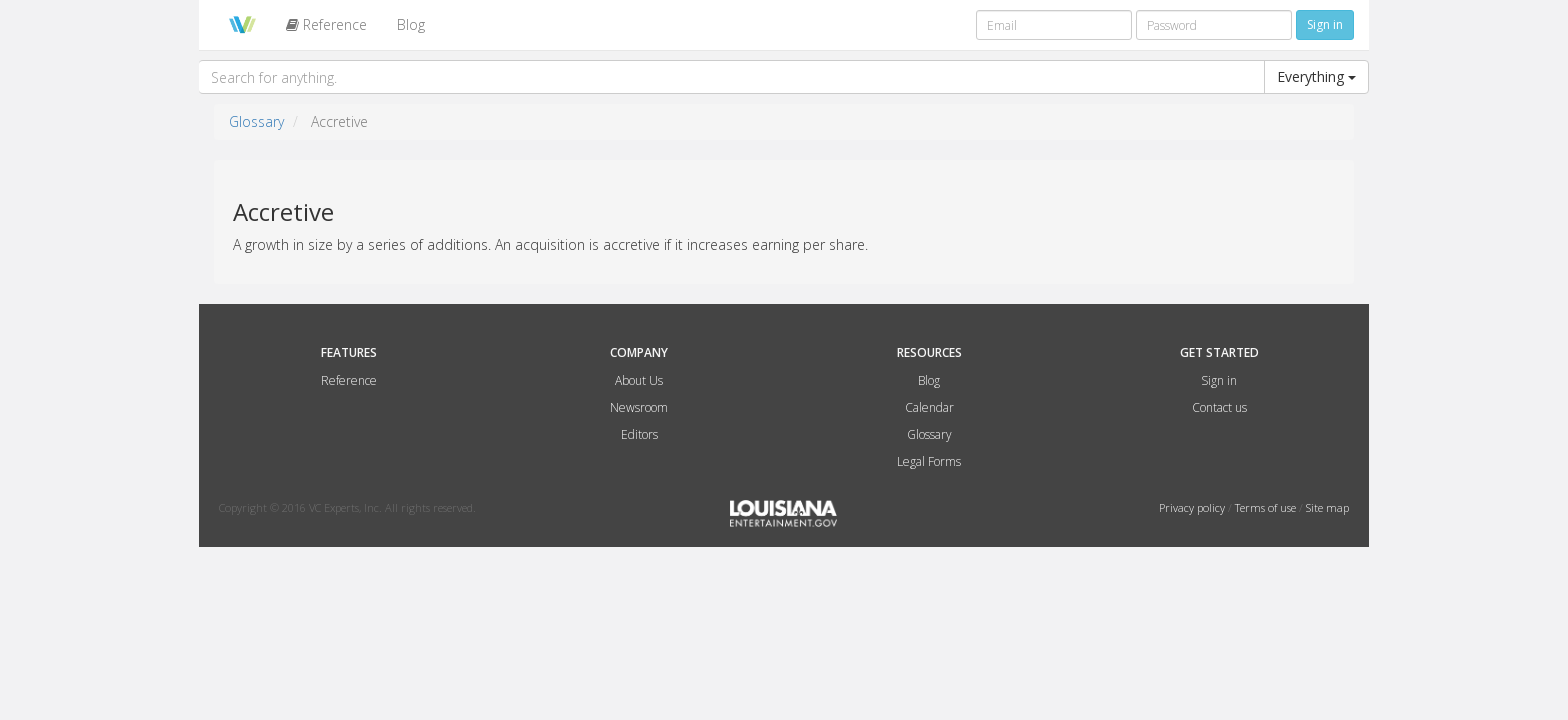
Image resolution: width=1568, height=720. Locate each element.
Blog (411, 24)
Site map (1327, 507)
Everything (1316, 76)
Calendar (929, 407)
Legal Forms (929, 461)
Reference (326, 24)
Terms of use (1267, 507)
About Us (639, 380)
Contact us (1219, 407)
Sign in (1219, 380)
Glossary (256, 121)
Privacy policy (1193, 507)
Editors (639, 434)
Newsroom (639, 407)
